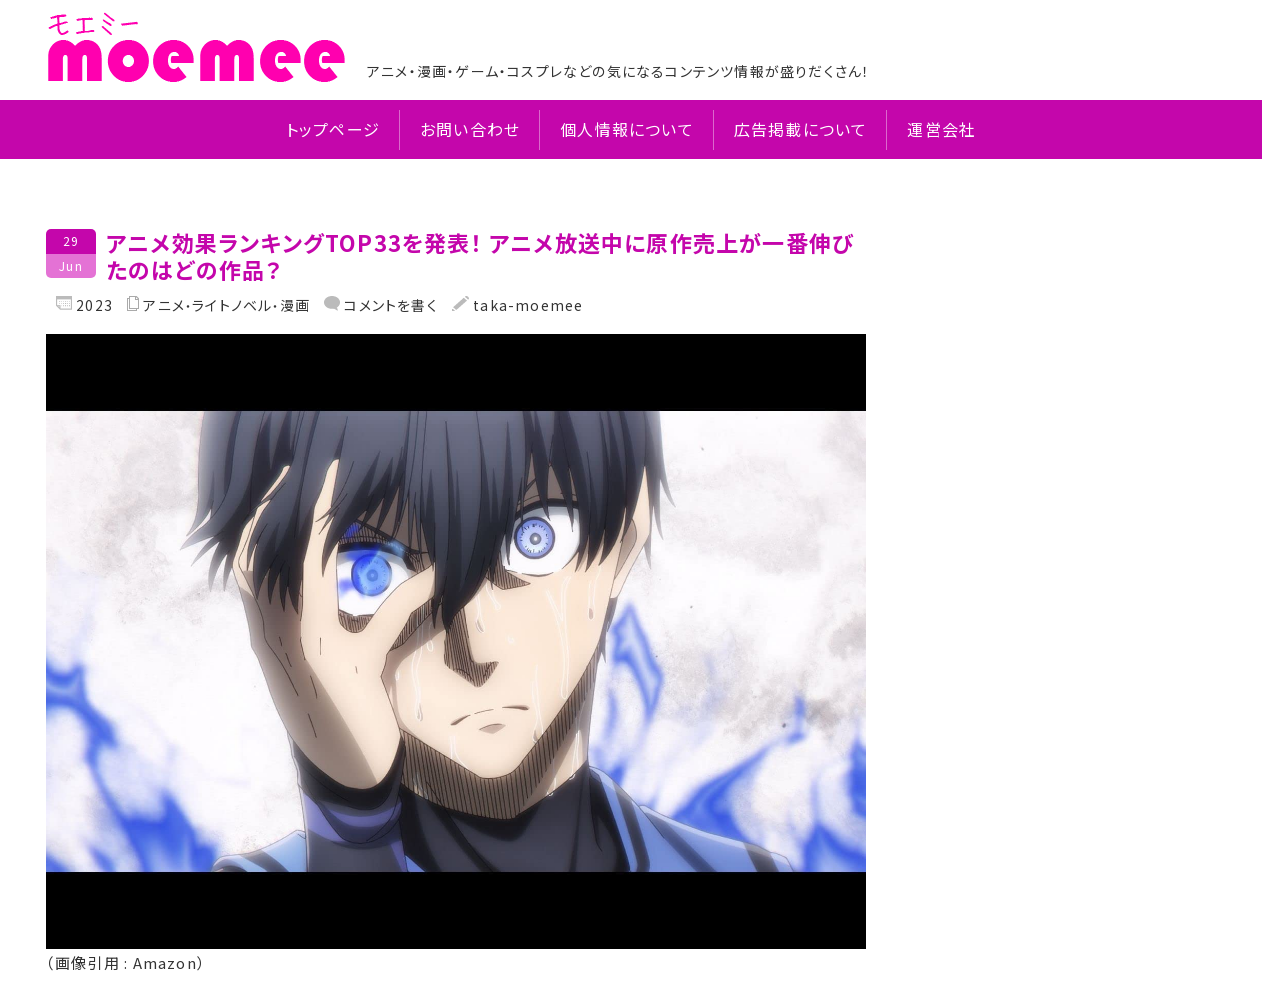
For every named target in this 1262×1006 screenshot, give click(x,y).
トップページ (333, 129)
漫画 (295, 305)
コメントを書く (389, 305)
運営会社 (941, 129)
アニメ (164, 305)
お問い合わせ (470, 129)
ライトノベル (232, 305)
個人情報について (627, 129)
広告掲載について (801, 129)
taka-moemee (526, 305)
